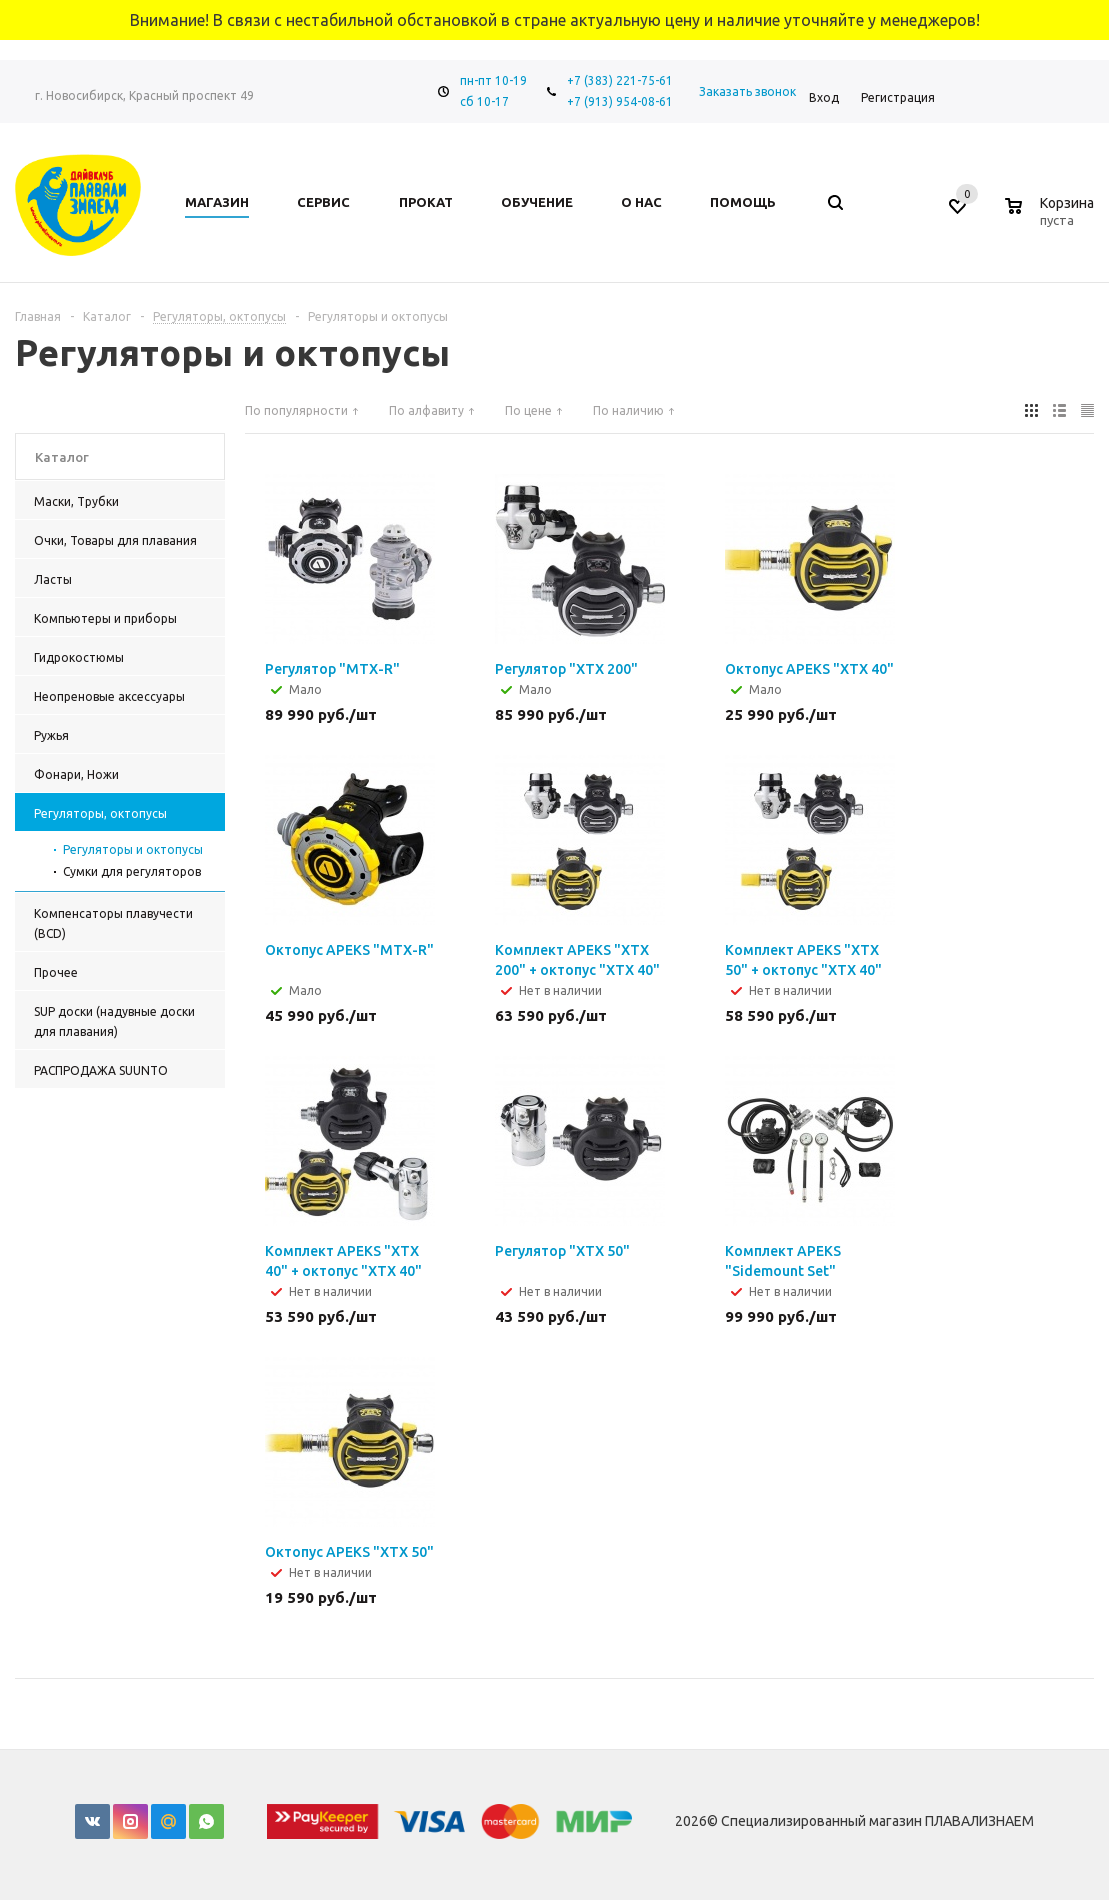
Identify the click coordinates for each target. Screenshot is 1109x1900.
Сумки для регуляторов (132, 871)
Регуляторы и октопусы (133, 849)
